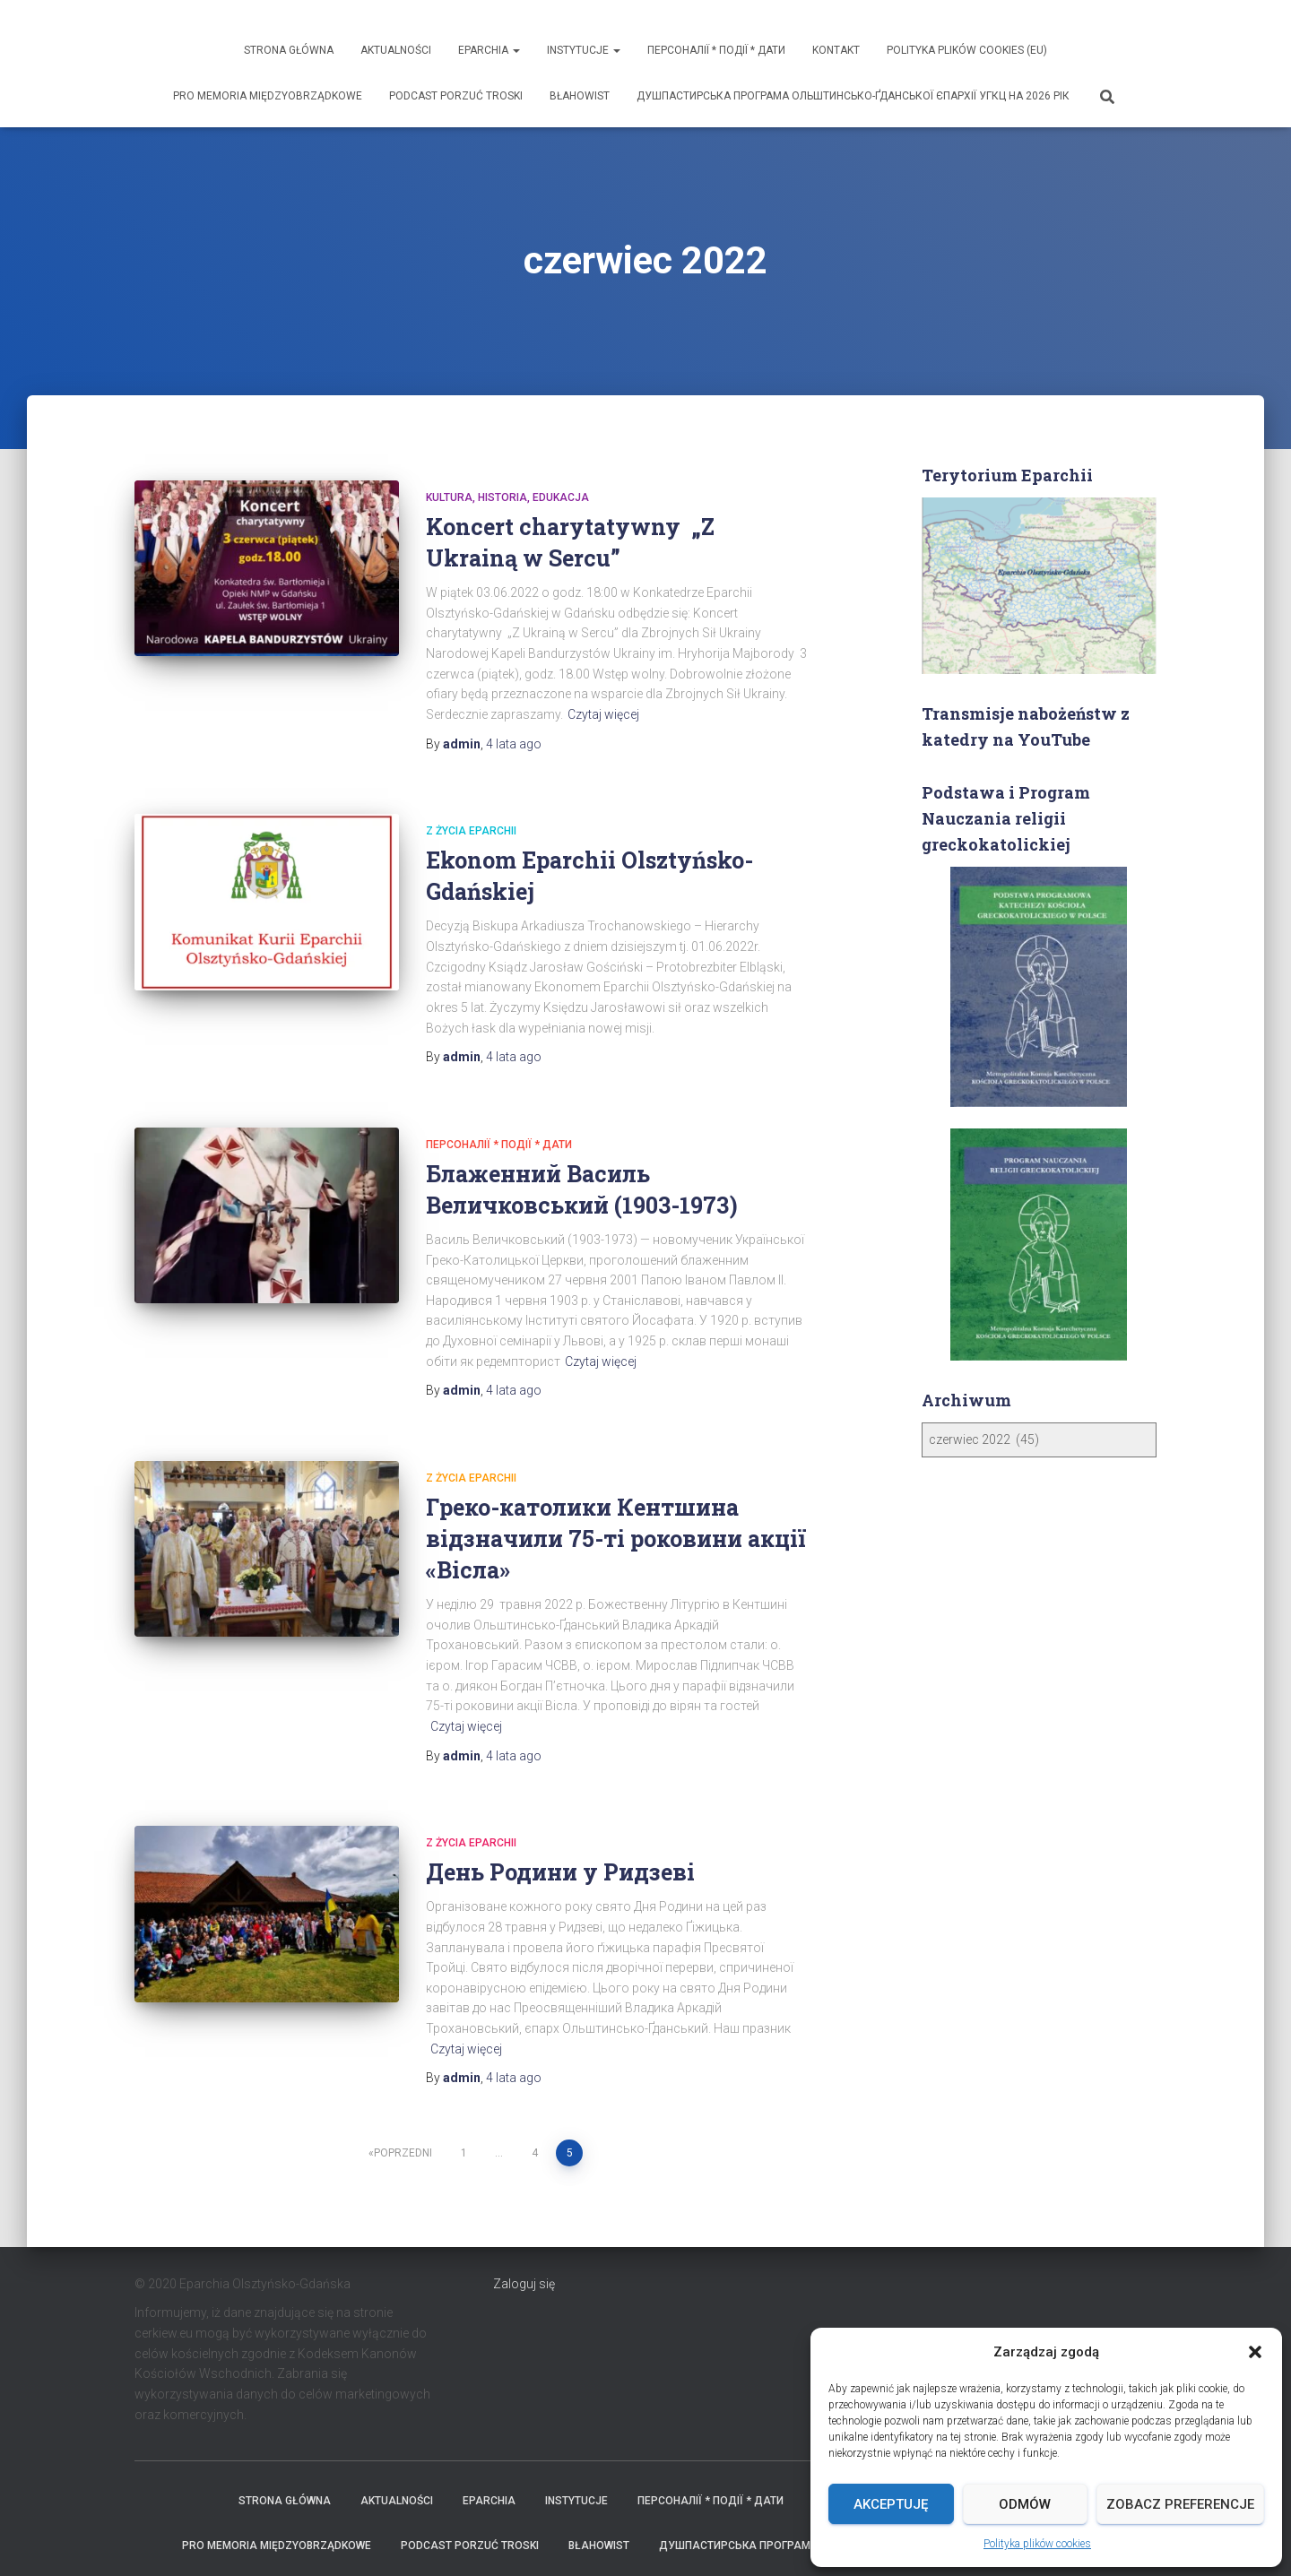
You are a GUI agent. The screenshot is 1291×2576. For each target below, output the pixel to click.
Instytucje (583, 50)
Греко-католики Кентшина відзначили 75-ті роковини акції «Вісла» (616, 1483)
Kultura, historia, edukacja (507, 442)
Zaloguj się (524, 2228)
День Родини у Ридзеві (560, 1816)
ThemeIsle (1127, 2535)
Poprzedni (403, 2097)
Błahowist (580, 96)
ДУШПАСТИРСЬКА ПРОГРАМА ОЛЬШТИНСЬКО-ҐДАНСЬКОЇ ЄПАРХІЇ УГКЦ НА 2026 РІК (853, 96)
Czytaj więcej (603, 659)
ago (514, 688)
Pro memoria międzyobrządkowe (267, 96)
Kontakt (836, 50)
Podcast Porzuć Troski (456, 96)
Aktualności (395, 50)
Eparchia (489, 50)
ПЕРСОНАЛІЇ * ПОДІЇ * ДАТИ (716, 50)
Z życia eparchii (471, 775)
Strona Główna (289, 50)
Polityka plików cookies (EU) (967, 50)
